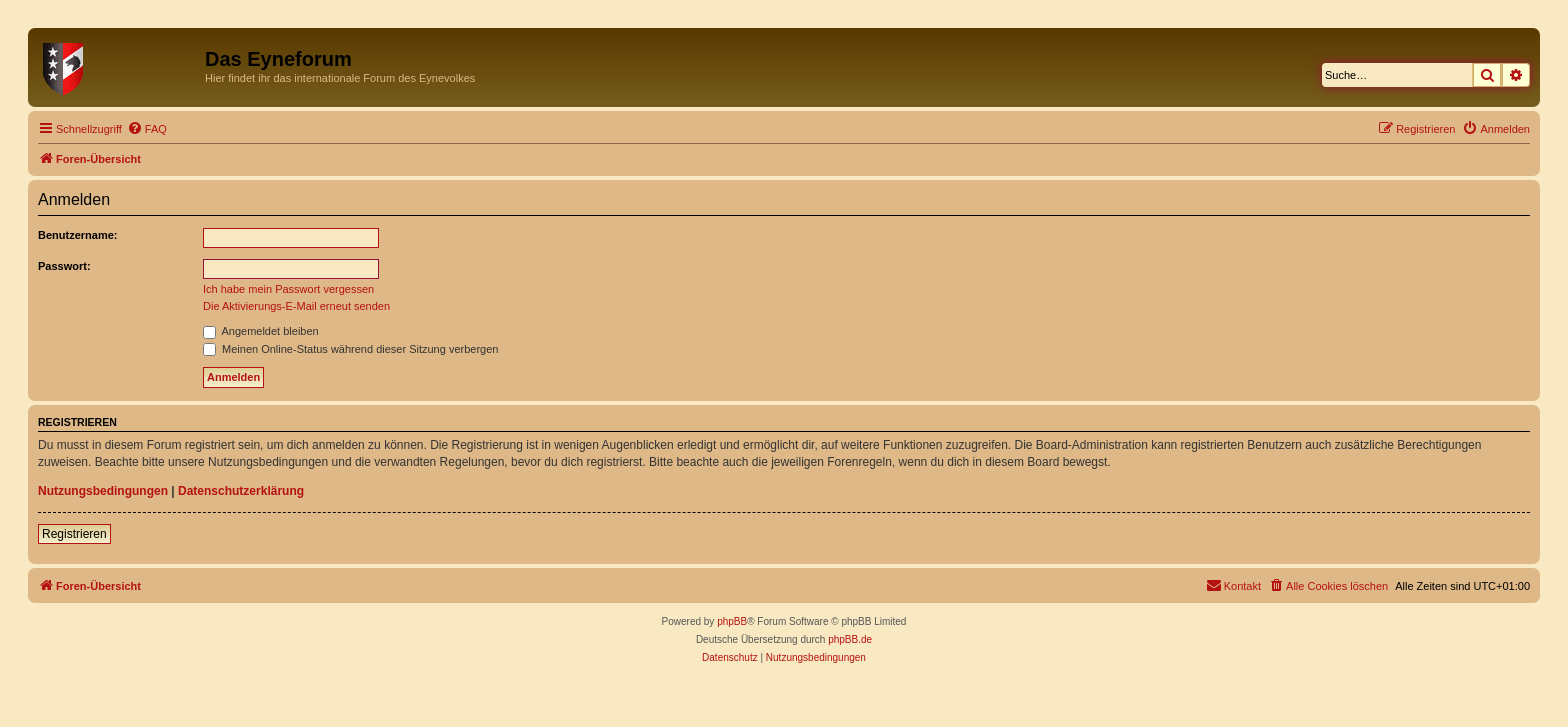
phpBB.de (850, 639)
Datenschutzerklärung (241, 491)
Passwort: (64, 266)
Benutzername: (77, 235)
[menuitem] (147, 129)
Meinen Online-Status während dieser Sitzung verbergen (350, 349)
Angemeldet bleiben (261, 331)
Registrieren (74, 534)
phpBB (732, 621)
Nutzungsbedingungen (103, 491)
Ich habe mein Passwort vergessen (288, 289)
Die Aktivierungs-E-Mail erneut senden (296, 306)
